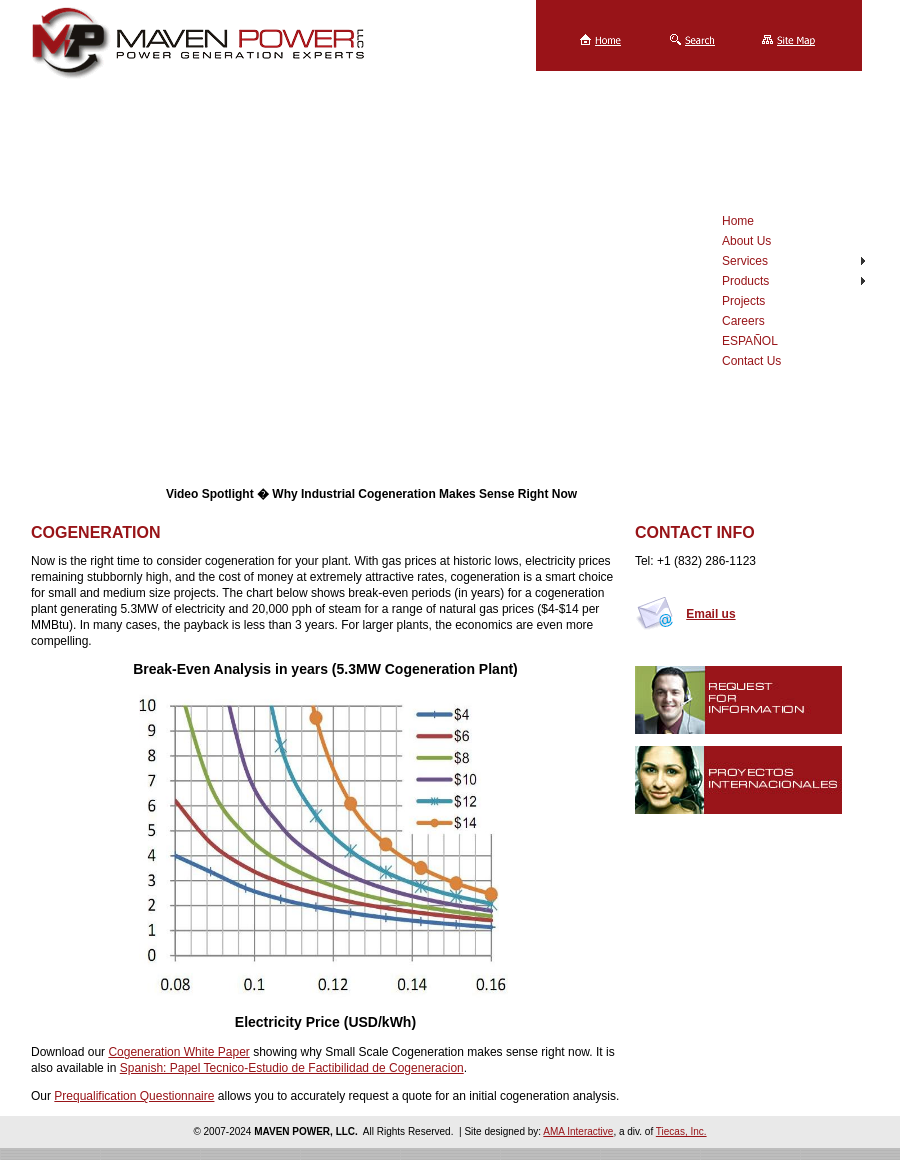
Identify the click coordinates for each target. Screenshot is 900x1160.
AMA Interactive (578, 1131)
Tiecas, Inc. (681, 1131)
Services (745, 261)
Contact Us (751, 361)
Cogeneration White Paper (178, 1052)
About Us (746, 241)
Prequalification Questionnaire (134, 1096)
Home (738, 221)
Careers (743, 321)
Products (745, 281)
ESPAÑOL (750, 341)
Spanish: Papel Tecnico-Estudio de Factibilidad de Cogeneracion (292, 1068)
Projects (743, 301)
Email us (710, 614)
